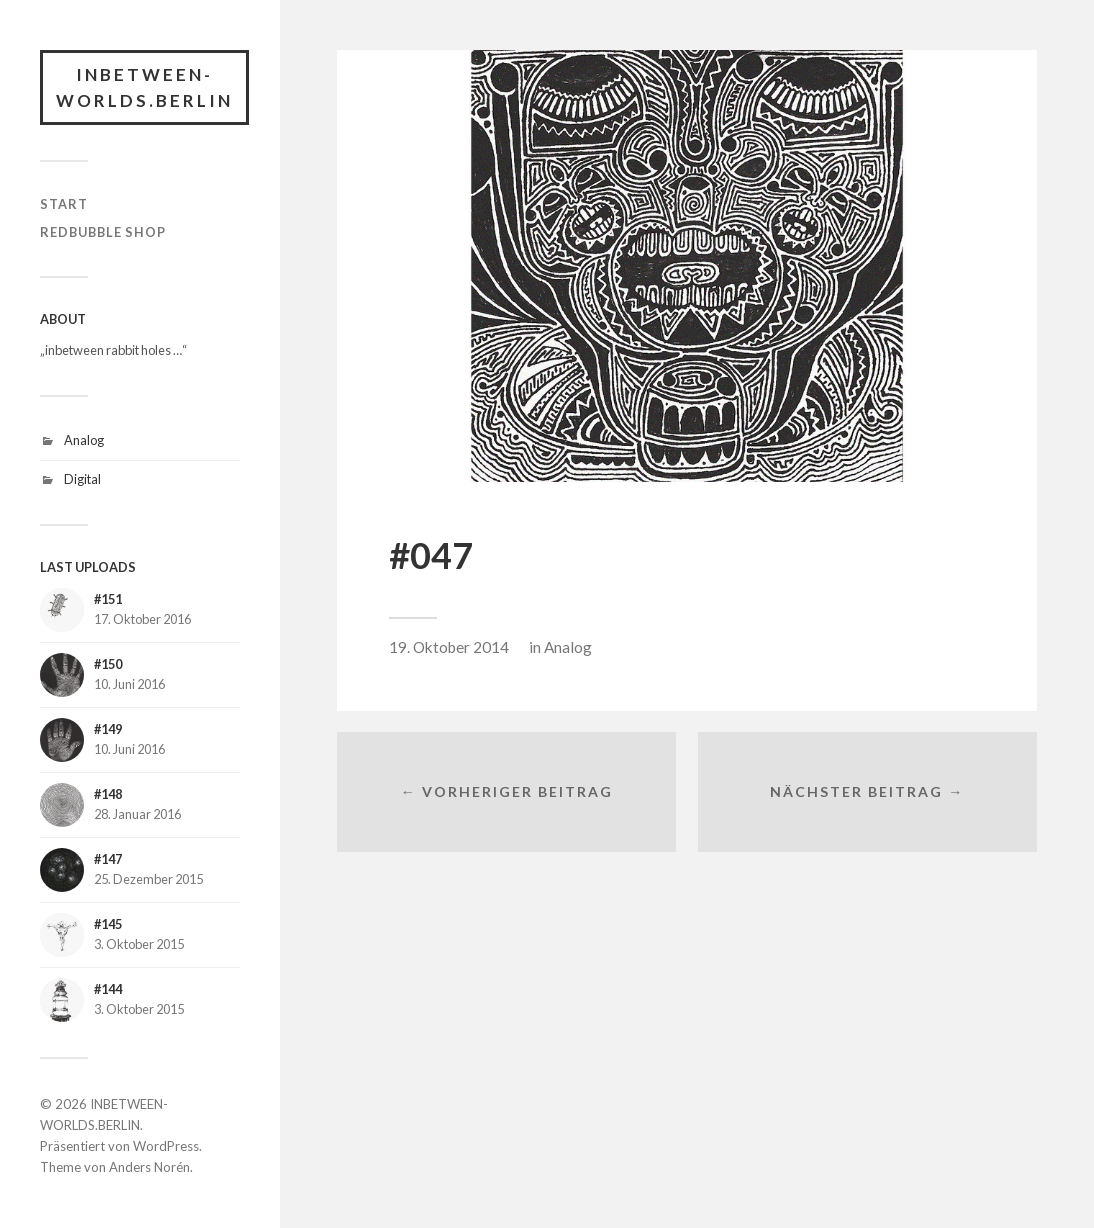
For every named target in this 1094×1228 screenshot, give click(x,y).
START (64, 204)
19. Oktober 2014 (449, 647)
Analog (84, 440)
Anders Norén (149, 1167)
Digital (82, 479)
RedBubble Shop (103, 232)
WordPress (166, 1146)
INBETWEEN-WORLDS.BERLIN (144, 87)
